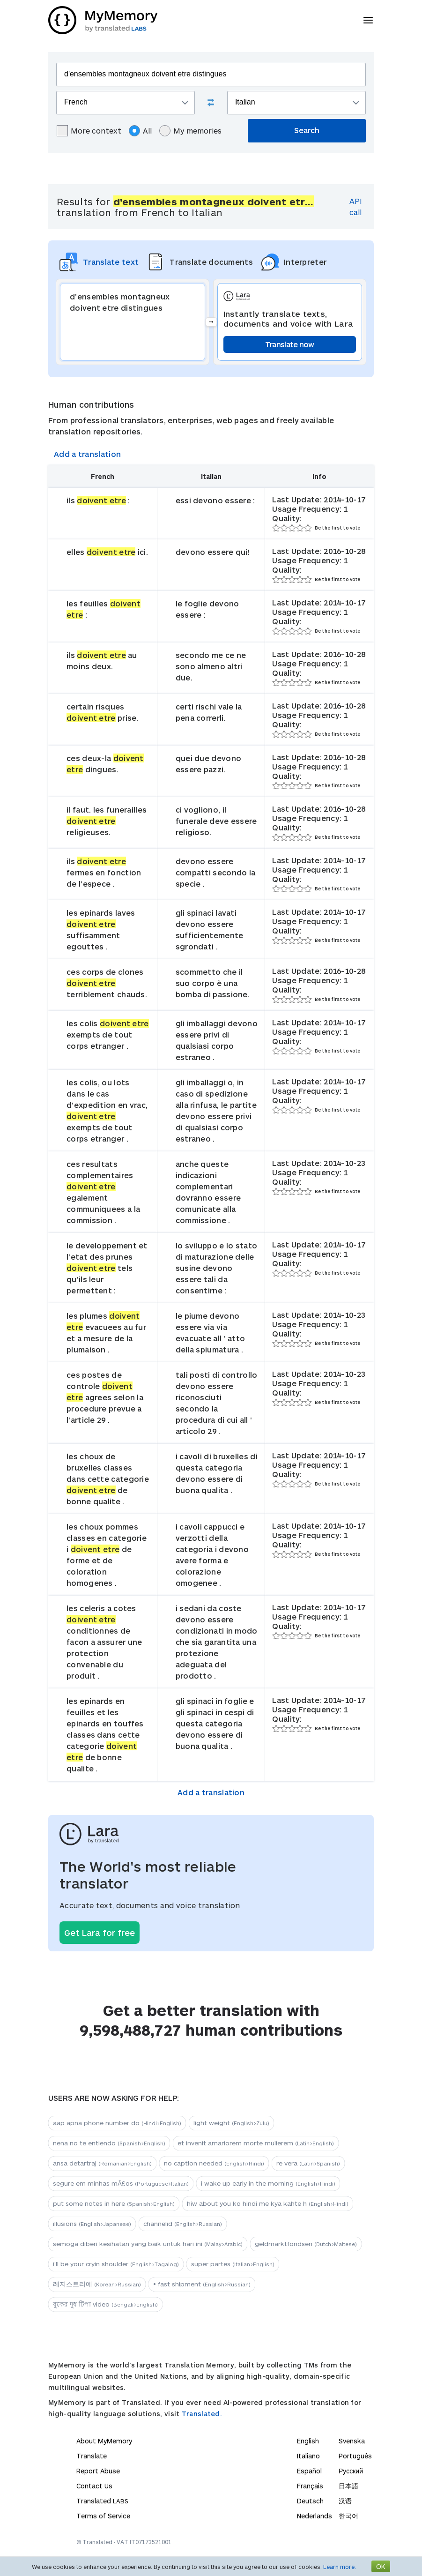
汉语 (345, 2501)
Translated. (202, 2414)
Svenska (352, 2441)
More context (89, 130)
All (140, 130)
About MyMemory (104, 2441)
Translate (91, 2456)
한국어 (348, 2516)
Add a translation (87, 453)
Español (309, 2471)
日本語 (348, 2486)
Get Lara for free (99, 1932)
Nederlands (314, 2516)
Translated (102, 2501)
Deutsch (310, 2501)
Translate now (289, 344)
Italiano (308, 2456)
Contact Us (94, 2486)
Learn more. (339, 2566)
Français (310, 2486)
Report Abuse (98, 2471)
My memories (190, 130)
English (308, 2441)
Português (355, 2456)
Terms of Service (103, 2516)
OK (380, 2566)
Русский (351, 2471)
